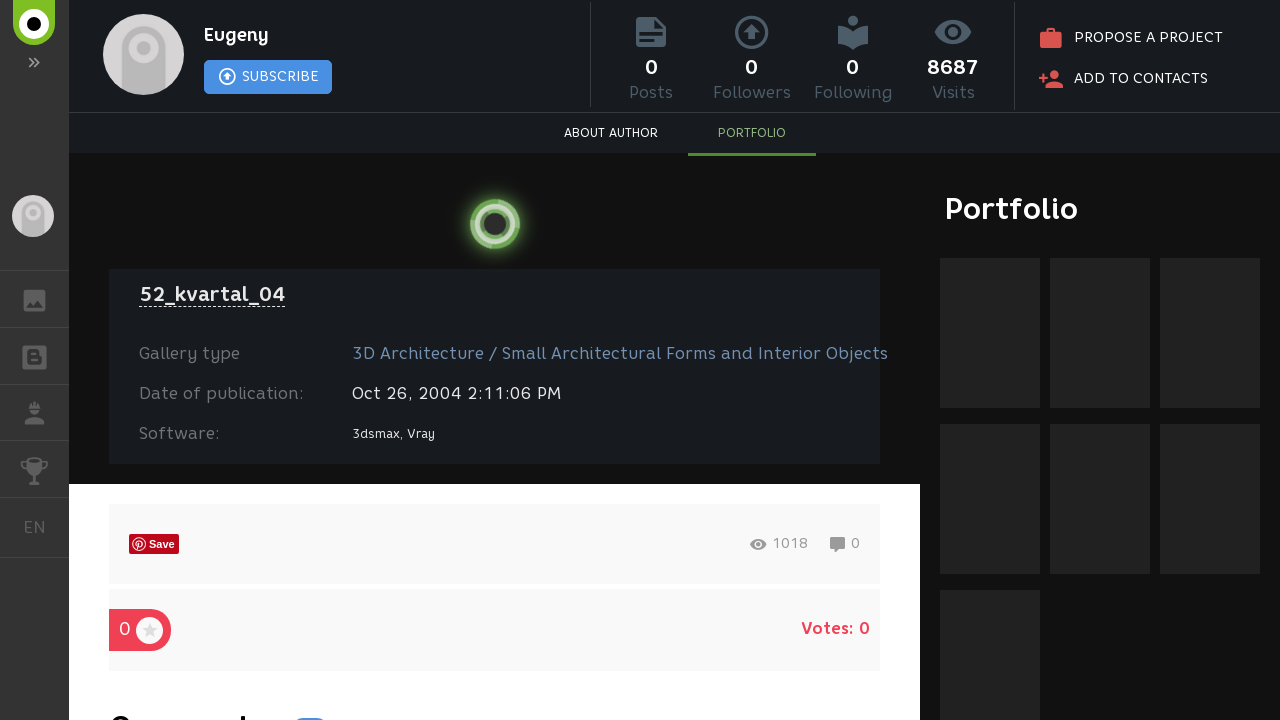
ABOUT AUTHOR (611, 135)
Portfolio (1011, 208)
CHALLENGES (44, 467)
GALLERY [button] (44, 299)
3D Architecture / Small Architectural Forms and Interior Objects (620, 353)
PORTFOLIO (752, 135)
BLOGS (44, 354)
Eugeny (242, 36)
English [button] (42, 527)
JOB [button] (44, 413)
